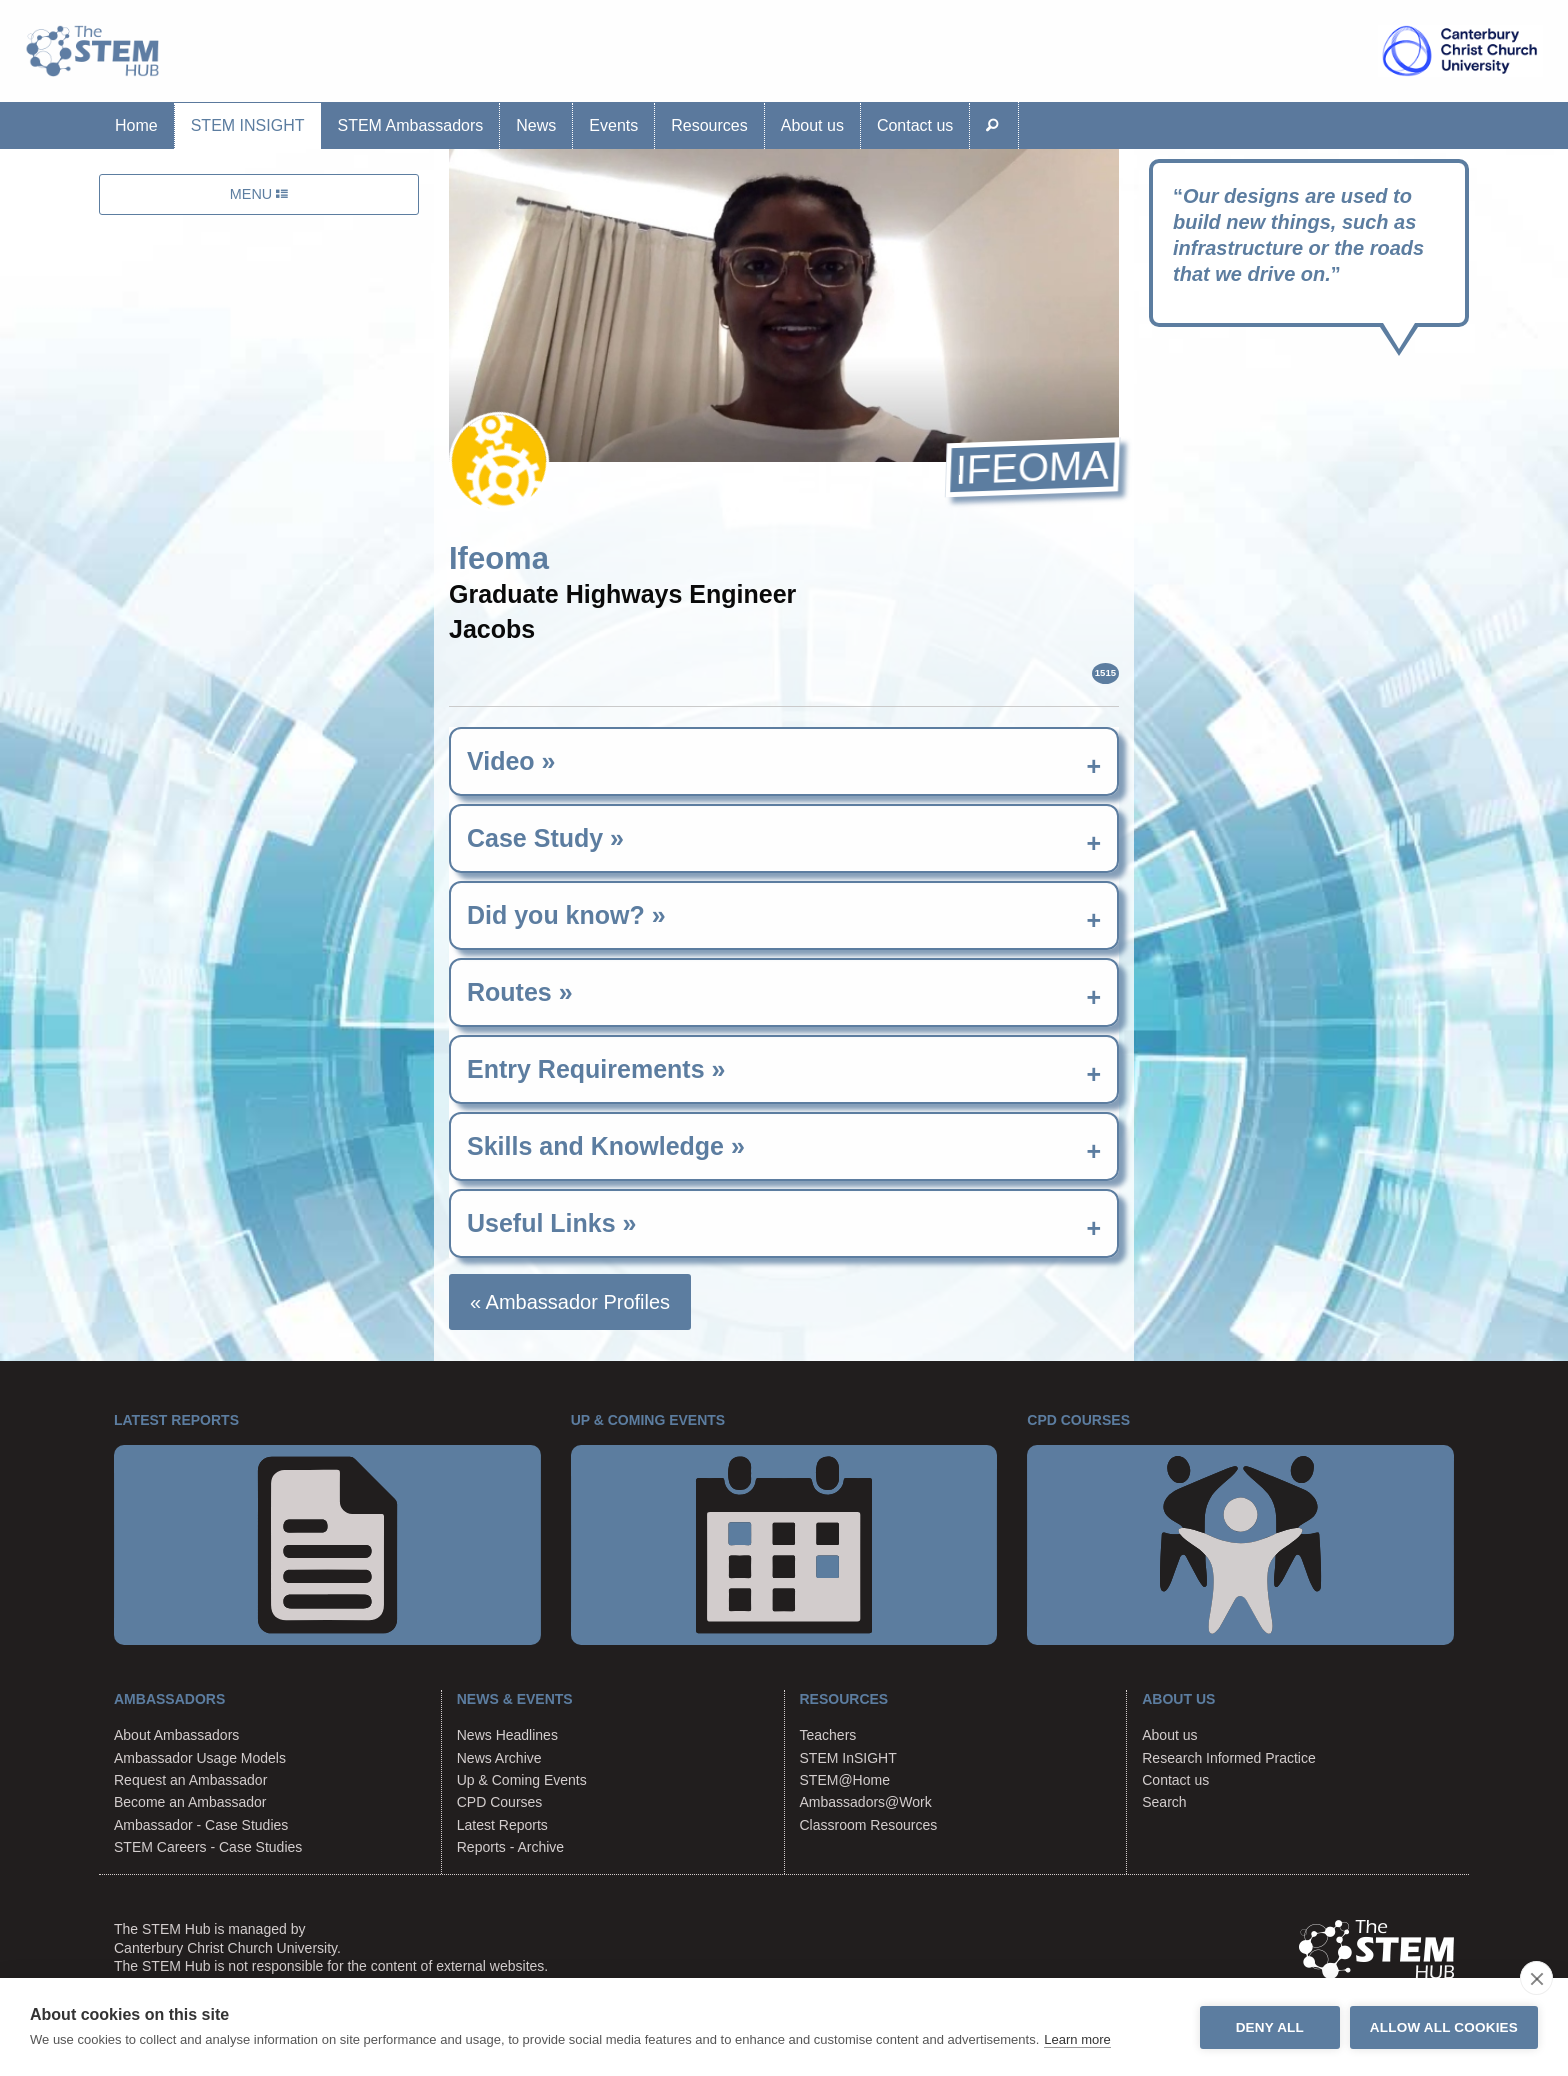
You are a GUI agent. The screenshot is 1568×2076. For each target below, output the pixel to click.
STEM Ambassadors (410, 125)
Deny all (1270, 2027)
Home (136, 125)
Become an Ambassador (190, 1802)
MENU (259, 194)
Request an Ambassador (190, 1780)
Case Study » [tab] (545, 838)
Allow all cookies (1444, 2027)
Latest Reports (502, 1825)
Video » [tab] (511, 761)
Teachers (828, 1735)
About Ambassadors (176, 1735)
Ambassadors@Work (866, 1802)
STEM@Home (845, 1780)
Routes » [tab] (520, 992)
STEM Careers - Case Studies (208, 1847)
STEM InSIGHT (248, 125)
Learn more (1077, 2039)
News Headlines (507, 1735)
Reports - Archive (510, 1847)
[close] (1536, 1978)
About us (812, 125)
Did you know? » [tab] (566, 915)
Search (1164, 1802)
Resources (709, 125)
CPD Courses (500, 1802)
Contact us (915, 125)
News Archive (499, 1758)
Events (613, 125)
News (536, 125)
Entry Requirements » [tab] (596, 1069)
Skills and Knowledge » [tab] (606, 1146)
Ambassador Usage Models (200, 1758)
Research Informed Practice (1229, 1758)
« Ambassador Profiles (570, 1302)
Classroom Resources (869, 1825)
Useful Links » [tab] (552, 1223)
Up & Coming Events (522, 1780)
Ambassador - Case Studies (201, 1825)
